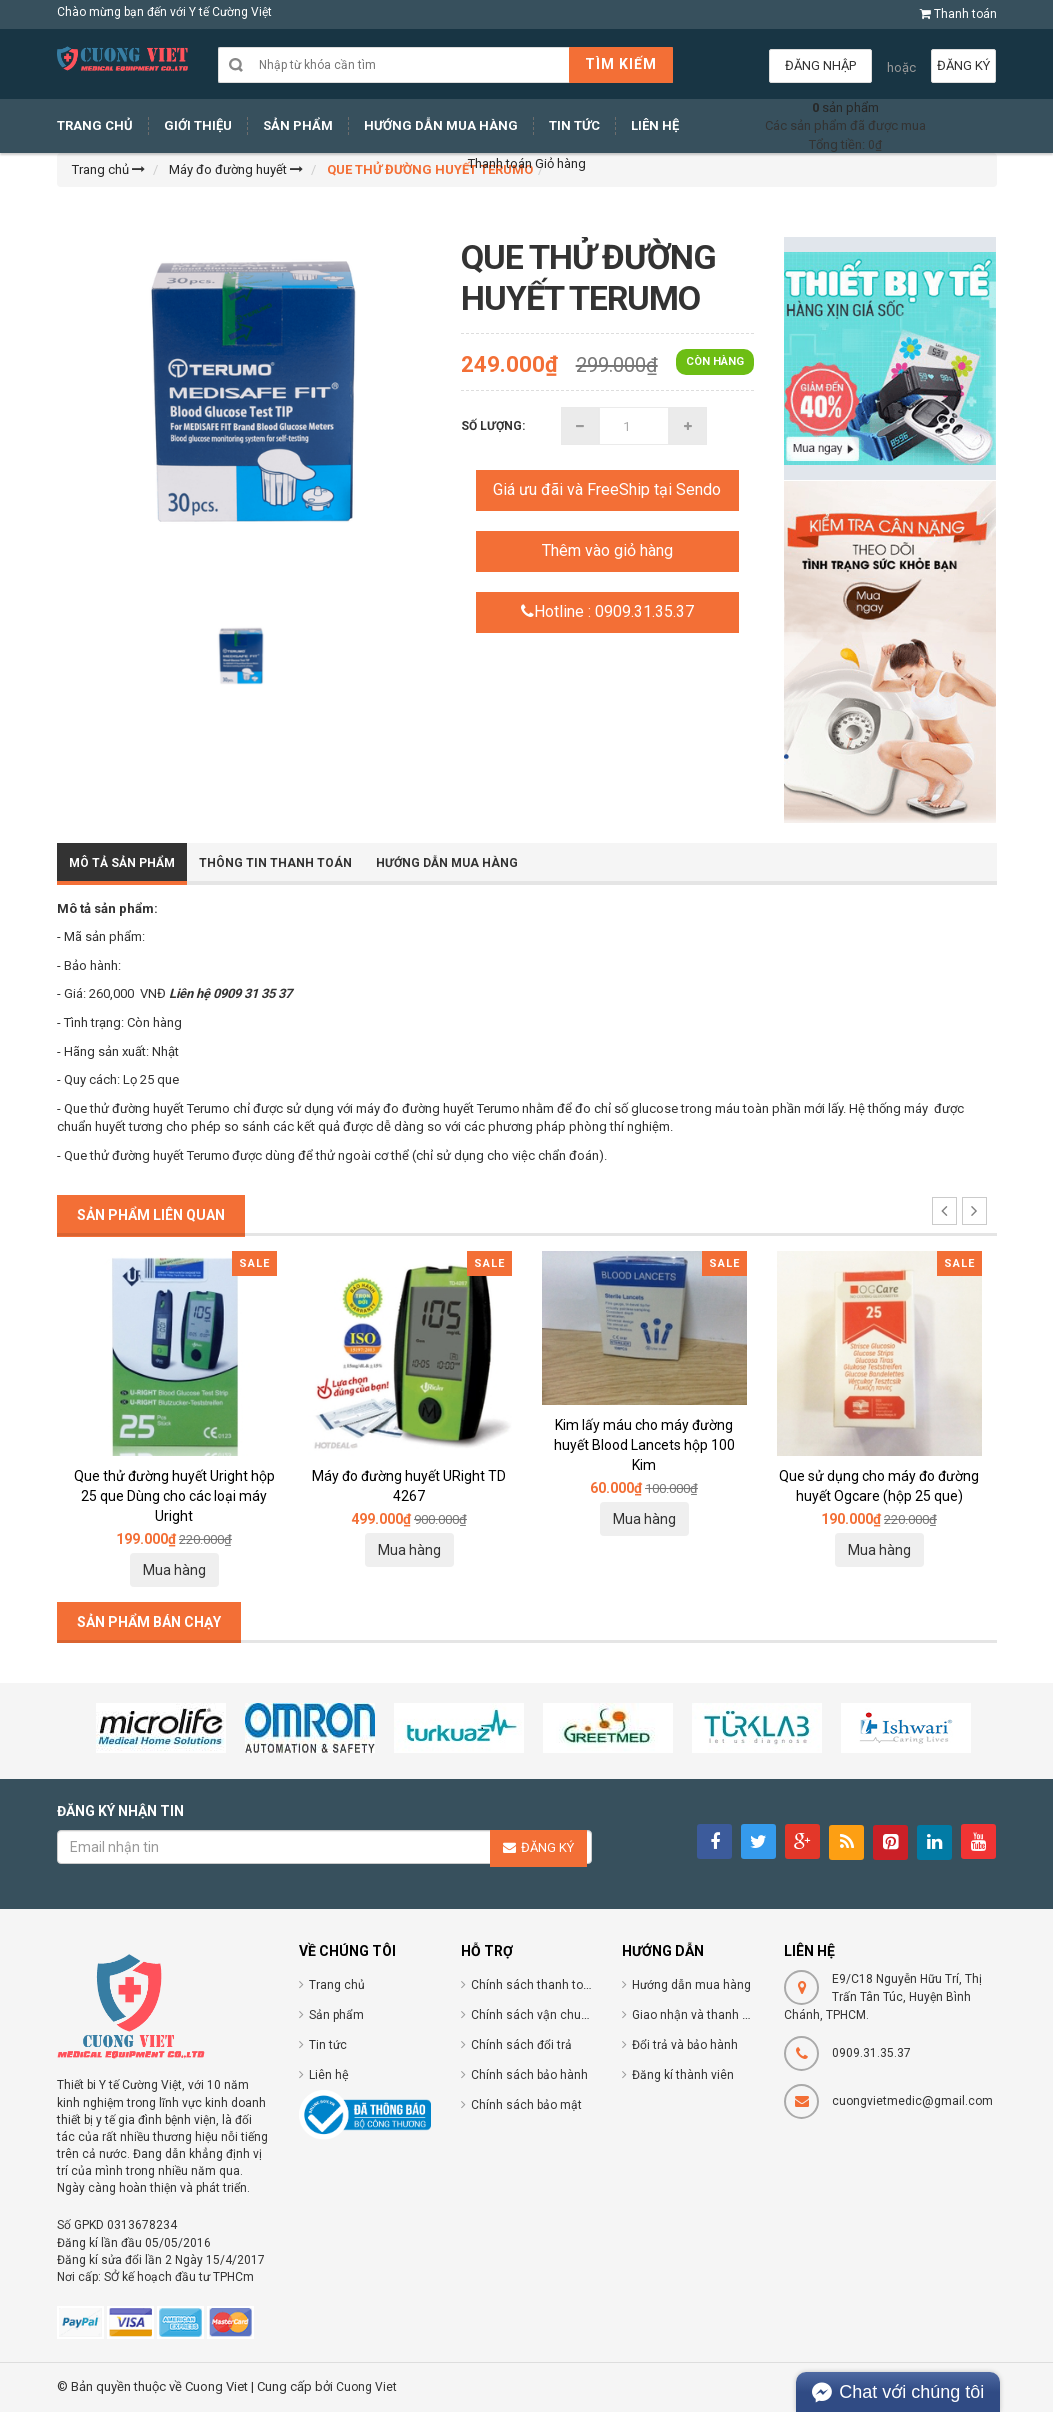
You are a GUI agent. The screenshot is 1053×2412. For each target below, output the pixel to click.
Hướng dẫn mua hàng (691, 1985)
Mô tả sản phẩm (122, 863)
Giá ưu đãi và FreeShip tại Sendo (607, 489)
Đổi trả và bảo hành (685, 2045)
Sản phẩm (336, 2015)
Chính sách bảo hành (529, 2075)
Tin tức (328, 2045)
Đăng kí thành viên (683, 2075)
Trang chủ (337, 1985)
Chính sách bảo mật (526, 2105)
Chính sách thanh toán (534, 1985)
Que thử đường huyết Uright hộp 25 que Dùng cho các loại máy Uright (174, 1496)
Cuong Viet (366, 2387)
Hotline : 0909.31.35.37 (607, 611)
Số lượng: (493, 426)
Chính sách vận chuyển (535, 2015)
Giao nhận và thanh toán (699, 2015)
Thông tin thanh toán (275, 863)
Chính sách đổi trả (521, 2045)
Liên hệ (329, 2075)
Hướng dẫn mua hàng (447, 863)
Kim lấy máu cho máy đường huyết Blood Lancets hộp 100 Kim (644, 1445)
